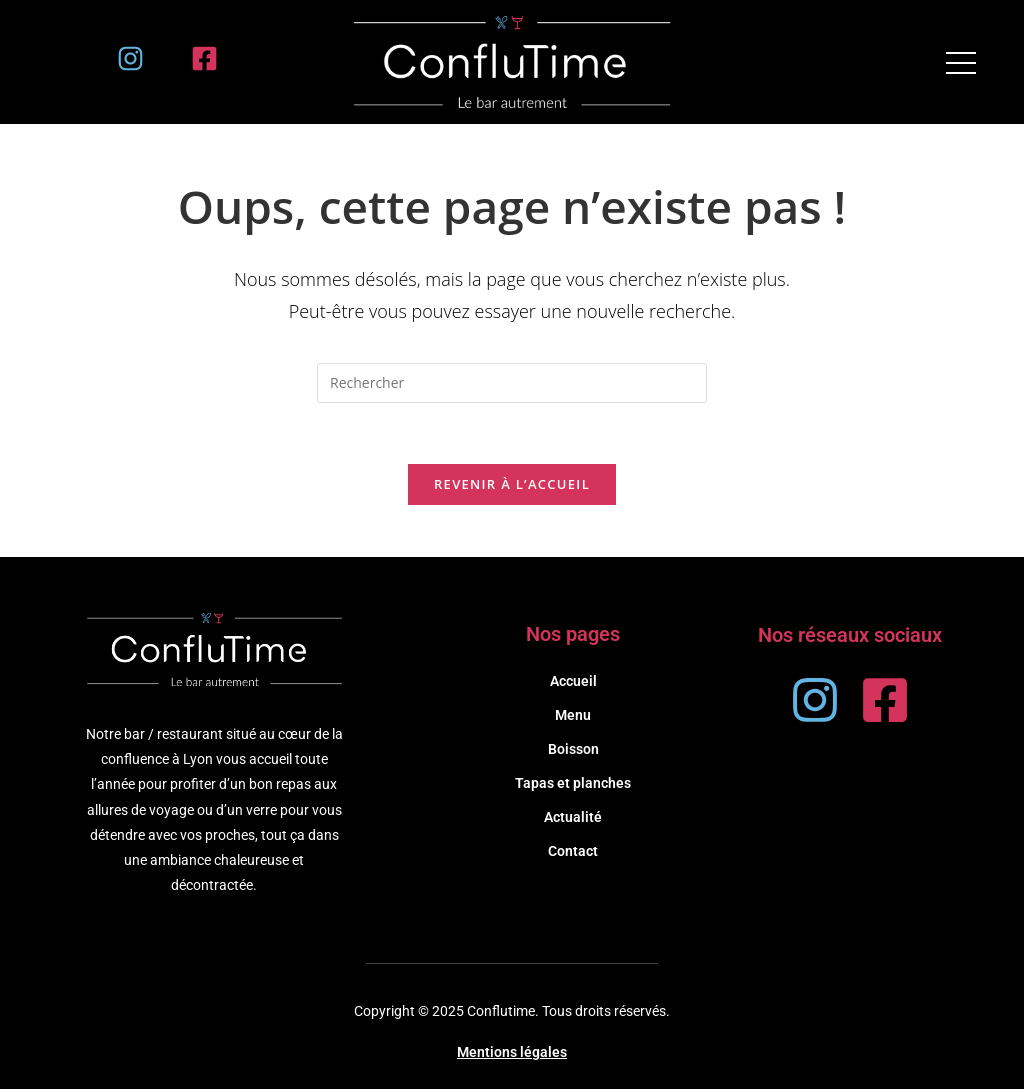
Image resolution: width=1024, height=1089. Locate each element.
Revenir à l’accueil (512, 484)
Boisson (573, 749)
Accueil (573, 681)
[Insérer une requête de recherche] (512, 383)
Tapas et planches (573, 783)
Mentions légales (512, 1052)
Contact (573, 851)
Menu (573, 715)
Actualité (573, 817)
